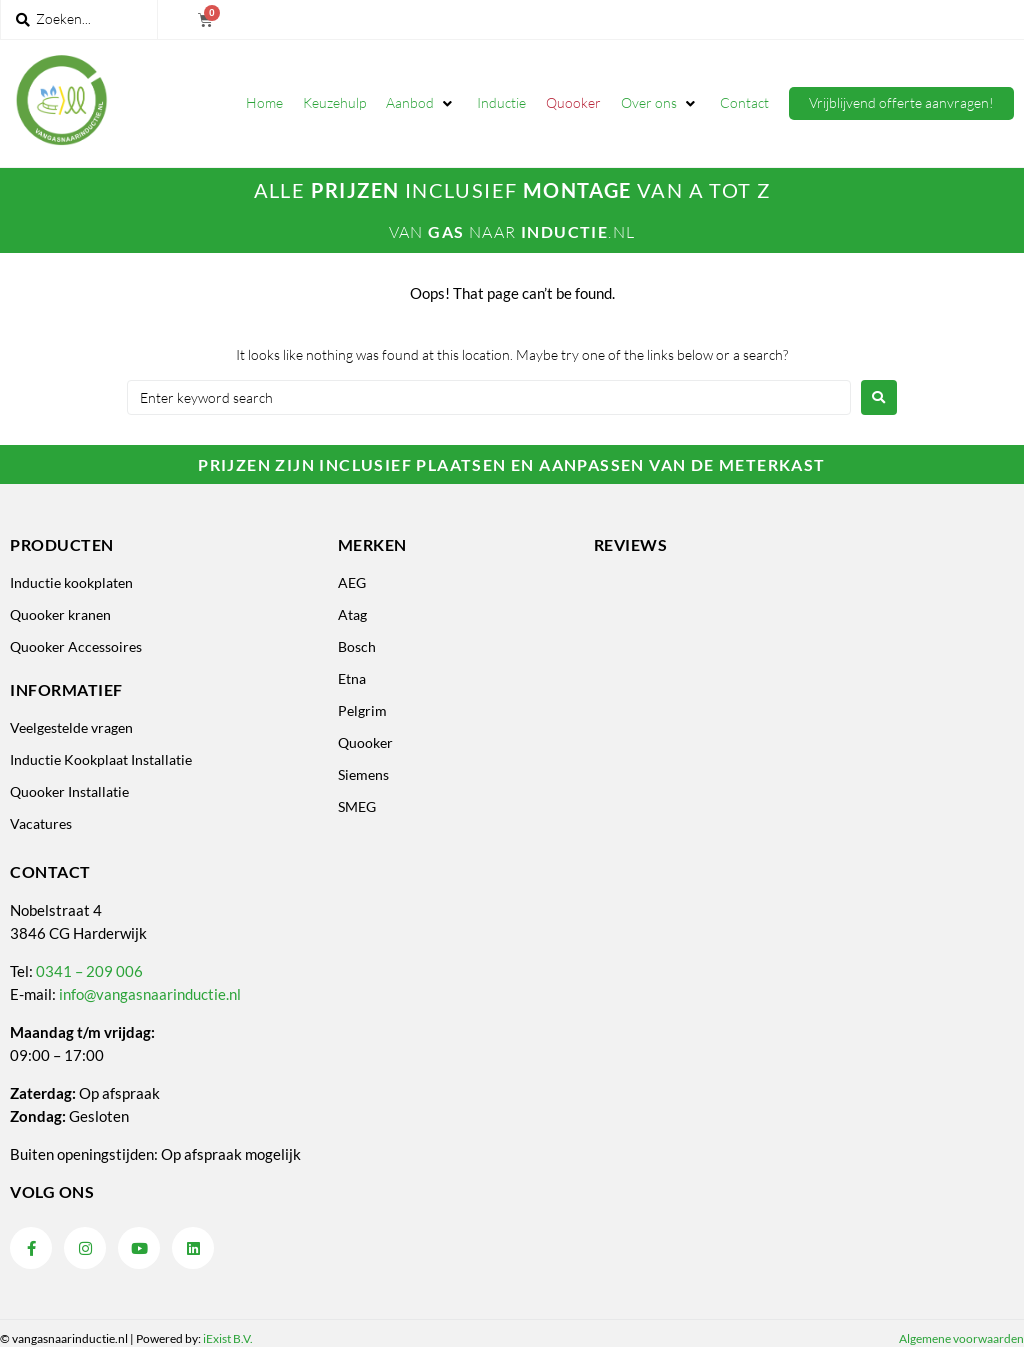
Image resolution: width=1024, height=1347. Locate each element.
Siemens (363, 774)
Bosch (357, 646)
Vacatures (41, 823)
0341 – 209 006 (89, 971)
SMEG (357, 806)
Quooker (365, 742)
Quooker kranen (60, 614)
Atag (352, 614)
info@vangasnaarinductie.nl (150, 994)
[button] (421, 103)
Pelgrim (362, 710)
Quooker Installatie (69, 791)
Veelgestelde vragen (71, 727)
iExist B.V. (228, 1338)
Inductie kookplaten (71, 582)
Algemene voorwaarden (961, 1338)
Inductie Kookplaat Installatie (101, 759)
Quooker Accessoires (76, 646)
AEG (352, 582)
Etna (352, 678)
